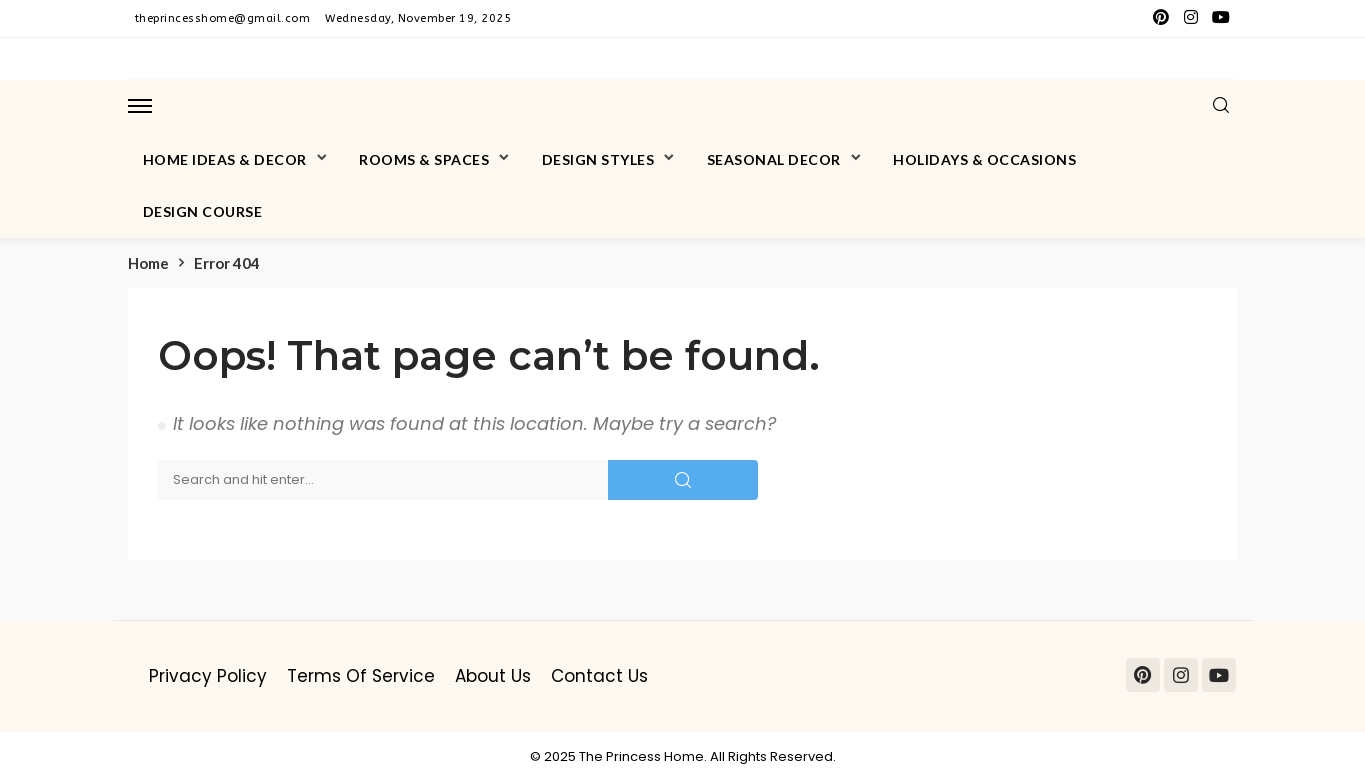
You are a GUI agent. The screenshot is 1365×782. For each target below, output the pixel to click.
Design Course (203, 211)
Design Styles (598, 159)
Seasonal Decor (774, 159)
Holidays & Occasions (984, 159)
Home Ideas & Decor (225, 159)
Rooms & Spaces (424, 159)
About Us (493, 676)
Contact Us (599, 676)
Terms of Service (361, 676)
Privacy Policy (208, 676)
